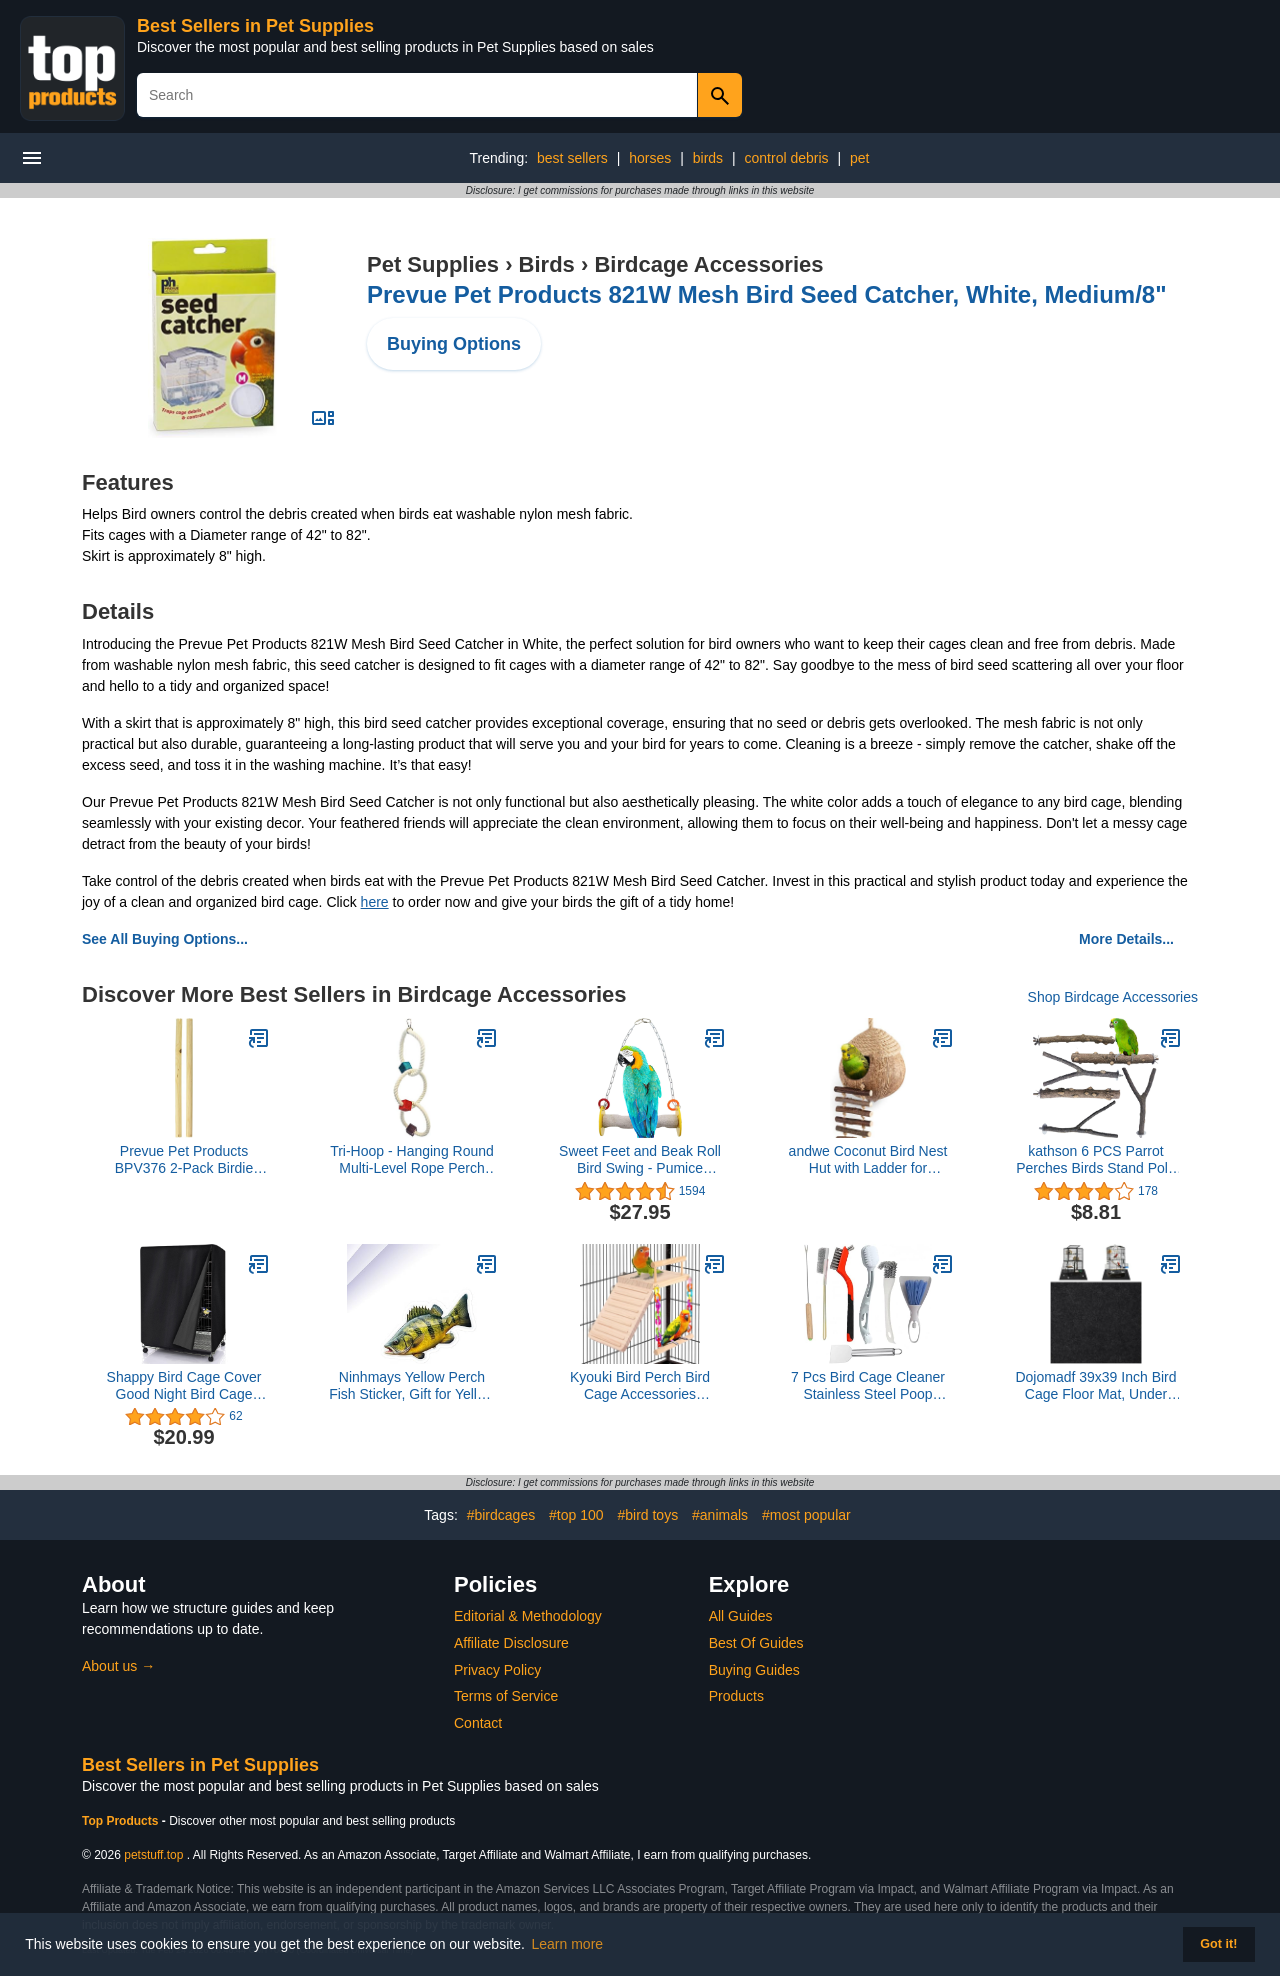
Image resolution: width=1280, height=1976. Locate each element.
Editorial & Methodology (528, 1616)
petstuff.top (153, 1855)
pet (859, 158)
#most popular (806, 1515)
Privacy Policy (497, 1670)
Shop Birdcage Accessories (1113, 997)
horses (650, 158)
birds (708, 158)
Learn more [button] (568, 1944)
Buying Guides (754, 1670)
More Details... (1126, 939)
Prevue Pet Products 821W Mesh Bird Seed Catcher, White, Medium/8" (767, 294)
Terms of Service (506, 1696)
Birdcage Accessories (708, 264)
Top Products (122, 1821)
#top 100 (576, 1515)
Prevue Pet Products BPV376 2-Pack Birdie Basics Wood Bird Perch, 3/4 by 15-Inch (184, 1160)
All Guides (741, 1616)
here (375, 902)
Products (736, 1696)
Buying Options (454, 344)
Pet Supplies (433, 264)
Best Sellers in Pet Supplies (255, 26)
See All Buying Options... (165, 939)
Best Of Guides (756, 1643)
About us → (118, 1666)
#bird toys (647, 1515)
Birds (547, 264)
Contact (478, 1723)
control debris (787, 158)
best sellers (572, 158)
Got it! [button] (1218, 1944)
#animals (720, 1515)
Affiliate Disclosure (511, 1643)
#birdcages (501, 1515)
